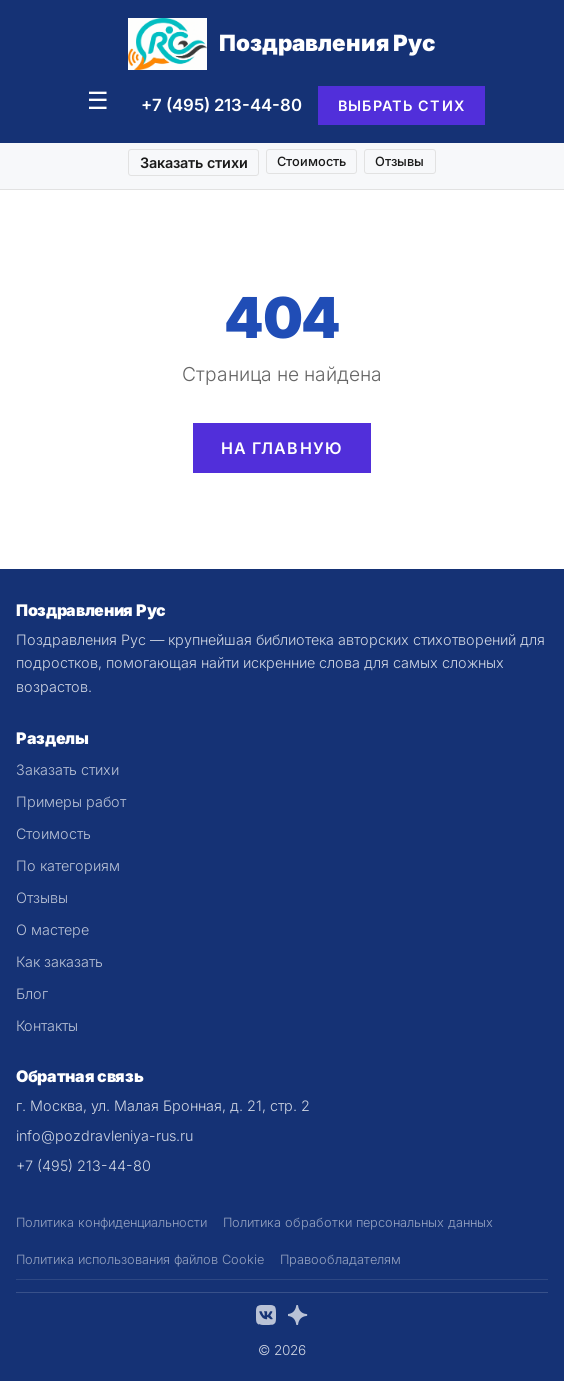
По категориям (68, 865)
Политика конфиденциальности (111, 1222)
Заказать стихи (194, 162)
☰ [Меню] (98, 100)
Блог (32, 993)
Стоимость (311, 161)
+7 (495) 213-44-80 (221, 105)
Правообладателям (340, 1259)
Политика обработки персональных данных (358, 1222)
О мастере (52, 929)
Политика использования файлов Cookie (140, 1259)
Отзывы (399, 161)
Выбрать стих (401, 105)
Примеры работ (71, 801)
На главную (282, 448)
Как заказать (59, 961)
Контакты (47, 1025)
